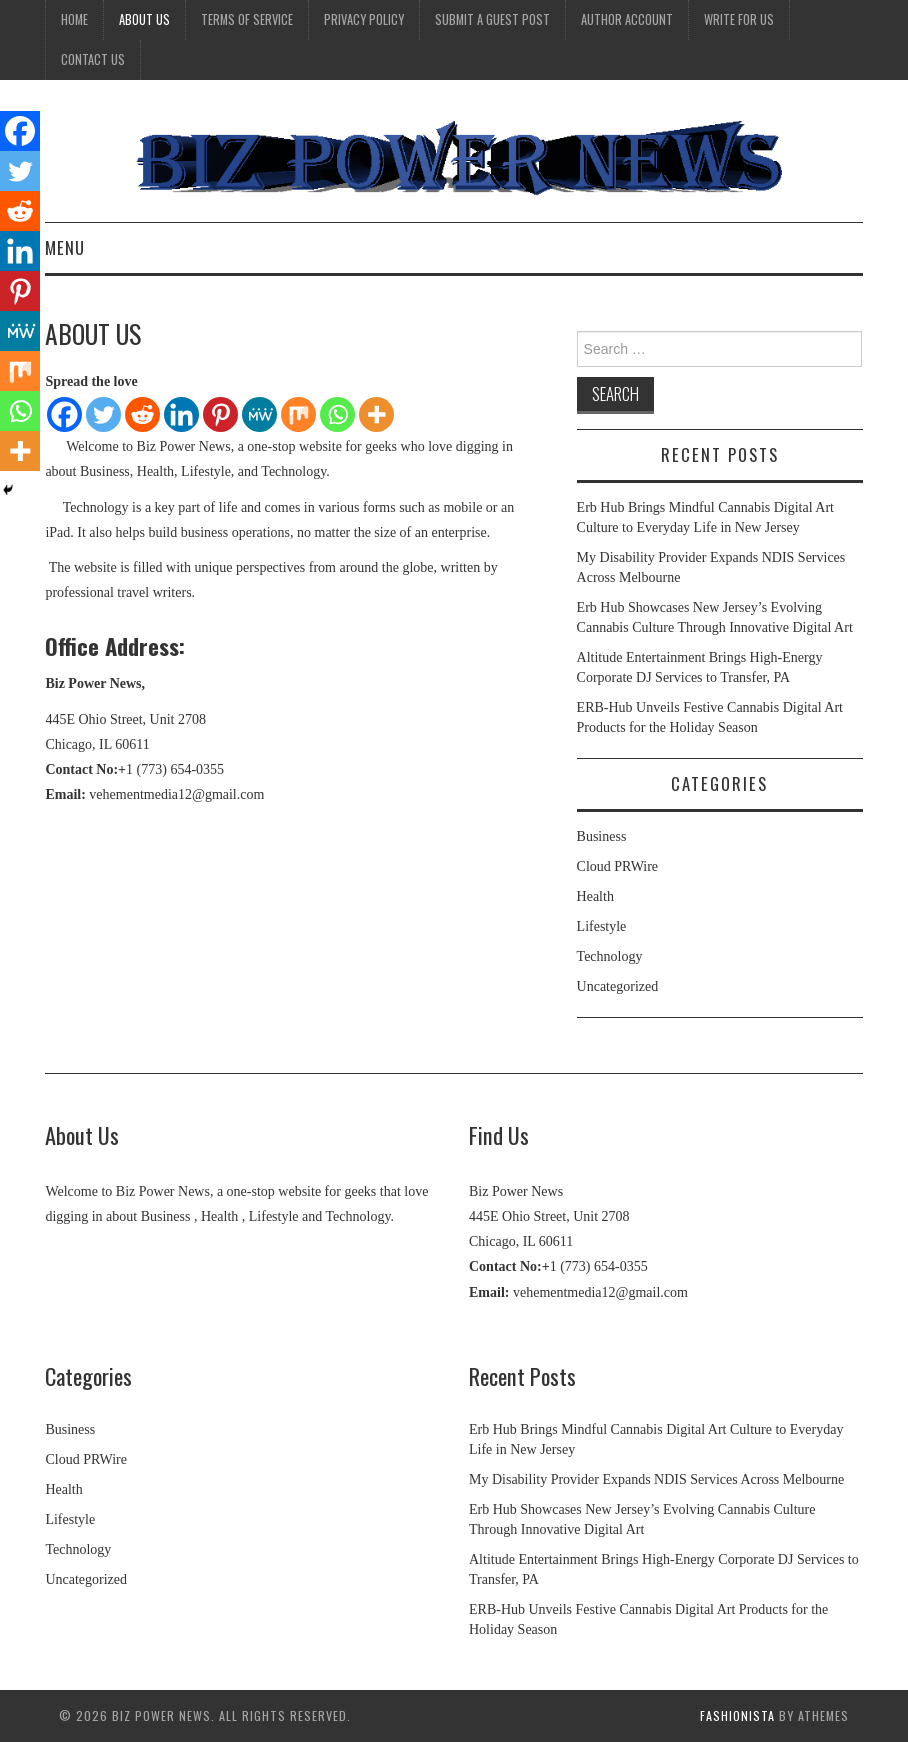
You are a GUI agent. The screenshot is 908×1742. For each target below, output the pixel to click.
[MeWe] (259, 414)
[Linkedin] (181, 414)
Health (595, 896)
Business (602, 836)
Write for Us (739, 19)
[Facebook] (64, 414)
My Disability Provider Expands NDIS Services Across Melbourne (656, 1479)
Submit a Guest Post (492, 19)
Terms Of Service (247, 19)
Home (74, 19)
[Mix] (298, 414)
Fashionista (737, 1715)
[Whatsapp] (337, 414)
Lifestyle (602, 926)
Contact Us (93, 59)
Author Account (627, 19)
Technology (610, 956)
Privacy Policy (364, 19)
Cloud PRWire (618, 866)
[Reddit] (142, 414)
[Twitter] (103, 414)
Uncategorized (618, 986)
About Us (144, 19)
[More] (376, 414)
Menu (65, 247)
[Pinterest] (220, 414)
